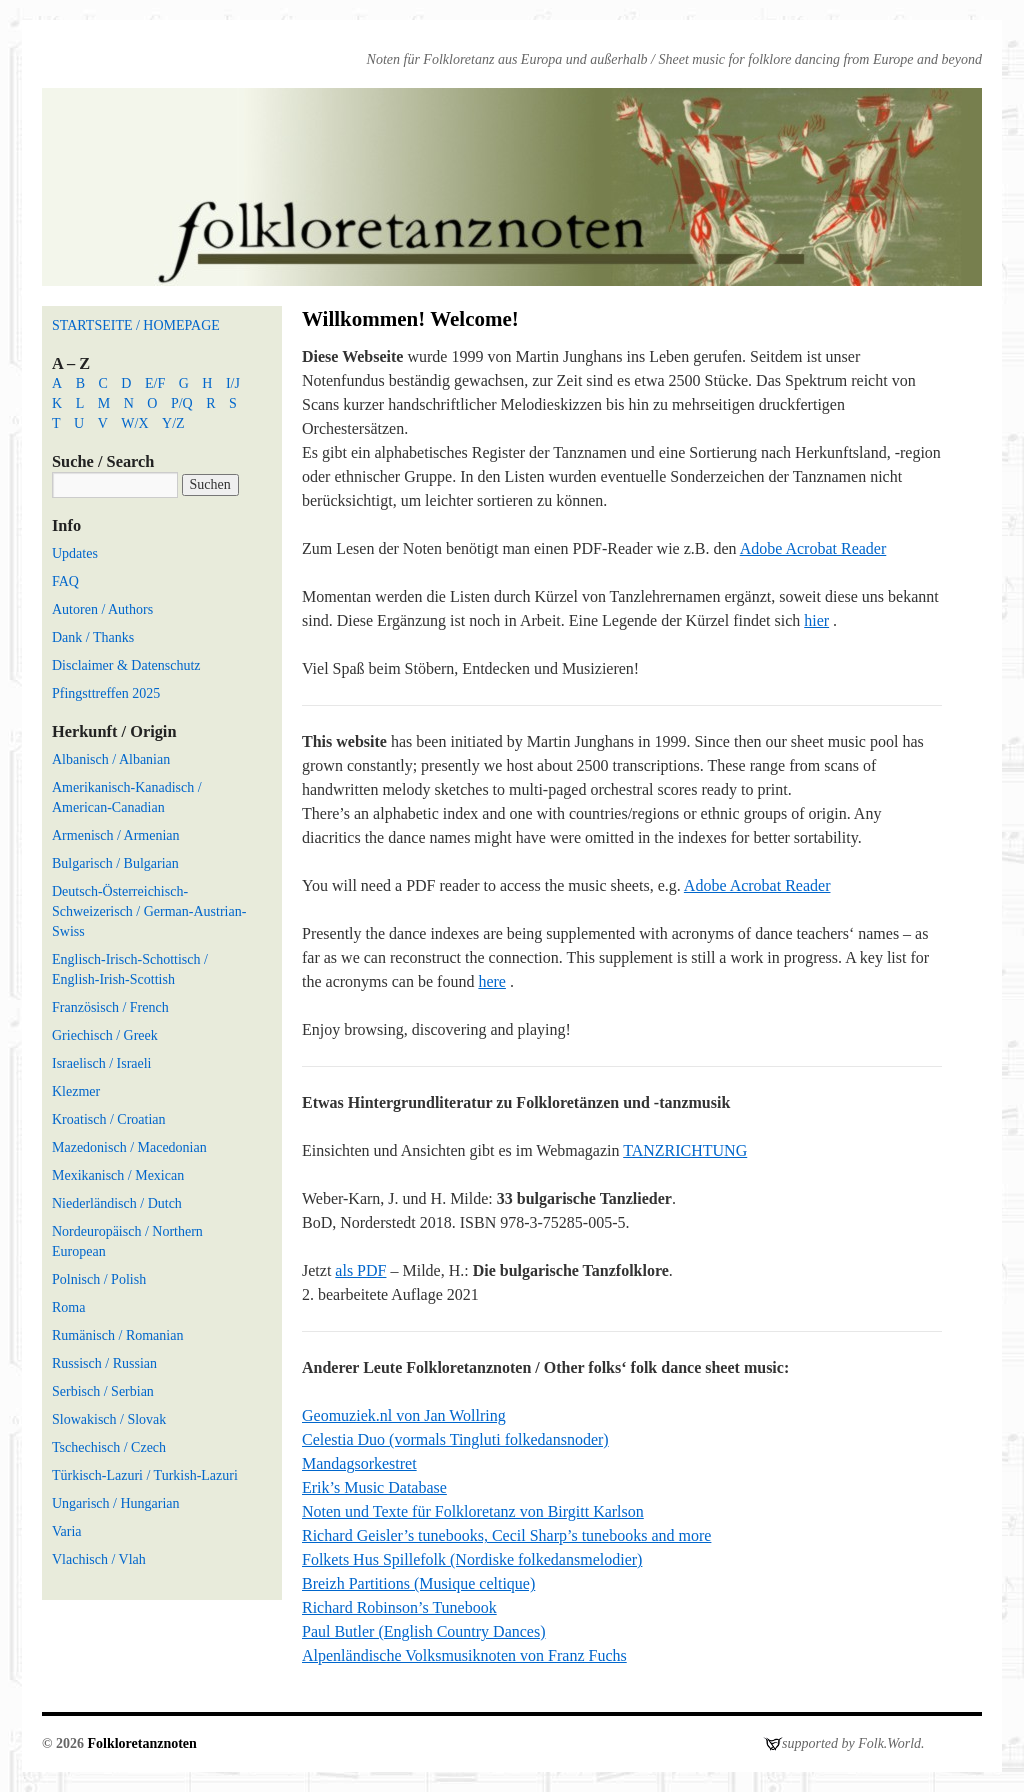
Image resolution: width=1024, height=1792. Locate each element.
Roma (68, 1307)
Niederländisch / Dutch (117, 1203)
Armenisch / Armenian (116, 835)
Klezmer (76, 1091)
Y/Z (173, 423)
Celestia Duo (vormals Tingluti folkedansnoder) (455, 1439)
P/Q (182, 403)
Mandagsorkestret (359, 1463)
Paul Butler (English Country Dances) (424, 1631)
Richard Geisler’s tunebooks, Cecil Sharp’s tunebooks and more (506, 1535)
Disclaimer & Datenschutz (126, 665)
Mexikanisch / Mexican (118, 1175)
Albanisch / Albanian (111, 759)
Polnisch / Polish (99, 1279)
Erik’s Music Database (374, 1487)
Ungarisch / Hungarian (116, 1503)
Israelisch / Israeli (102, 1063)
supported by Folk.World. (853, 1743)
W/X (134, 423)
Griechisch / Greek (105, 1035)
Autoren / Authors (102, 609)
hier (816, 620)
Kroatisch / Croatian (109, 1119)
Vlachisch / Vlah (99, 1559)
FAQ (65, 581)
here (492, 981)
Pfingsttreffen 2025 (106, 693)
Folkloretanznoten (141, 1743)
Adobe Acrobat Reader (813, 548)
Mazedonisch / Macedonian (129, 1147)
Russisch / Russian (104, 1363)
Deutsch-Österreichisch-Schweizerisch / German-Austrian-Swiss (149, 911)
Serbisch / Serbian (103, 1391)
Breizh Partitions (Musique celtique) (418, 1583)
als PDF (360, 1270)
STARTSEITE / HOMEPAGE (136, 325)
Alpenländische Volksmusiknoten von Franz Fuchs (464, 1655)
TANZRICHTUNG (685, 1150)
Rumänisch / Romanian (117, 1335)
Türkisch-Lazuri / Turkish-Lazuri (145, 1475)
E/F (155, 383)
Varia (67, 1531)
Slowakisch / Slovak (109, 1419)
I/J (233, 383)
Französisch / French (110, 1007)
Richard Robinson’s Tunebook (399, 1607)
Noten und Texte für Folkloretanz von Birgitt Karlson (473, 1511)
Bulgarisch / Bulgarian (115, 863)
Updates (75, 553)
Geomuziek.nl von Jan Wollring (404, 1415)
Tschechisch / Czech (109, 1447)
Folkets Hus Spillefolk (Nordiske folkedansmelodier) (472, 1559)
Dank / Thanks (93, 637)
